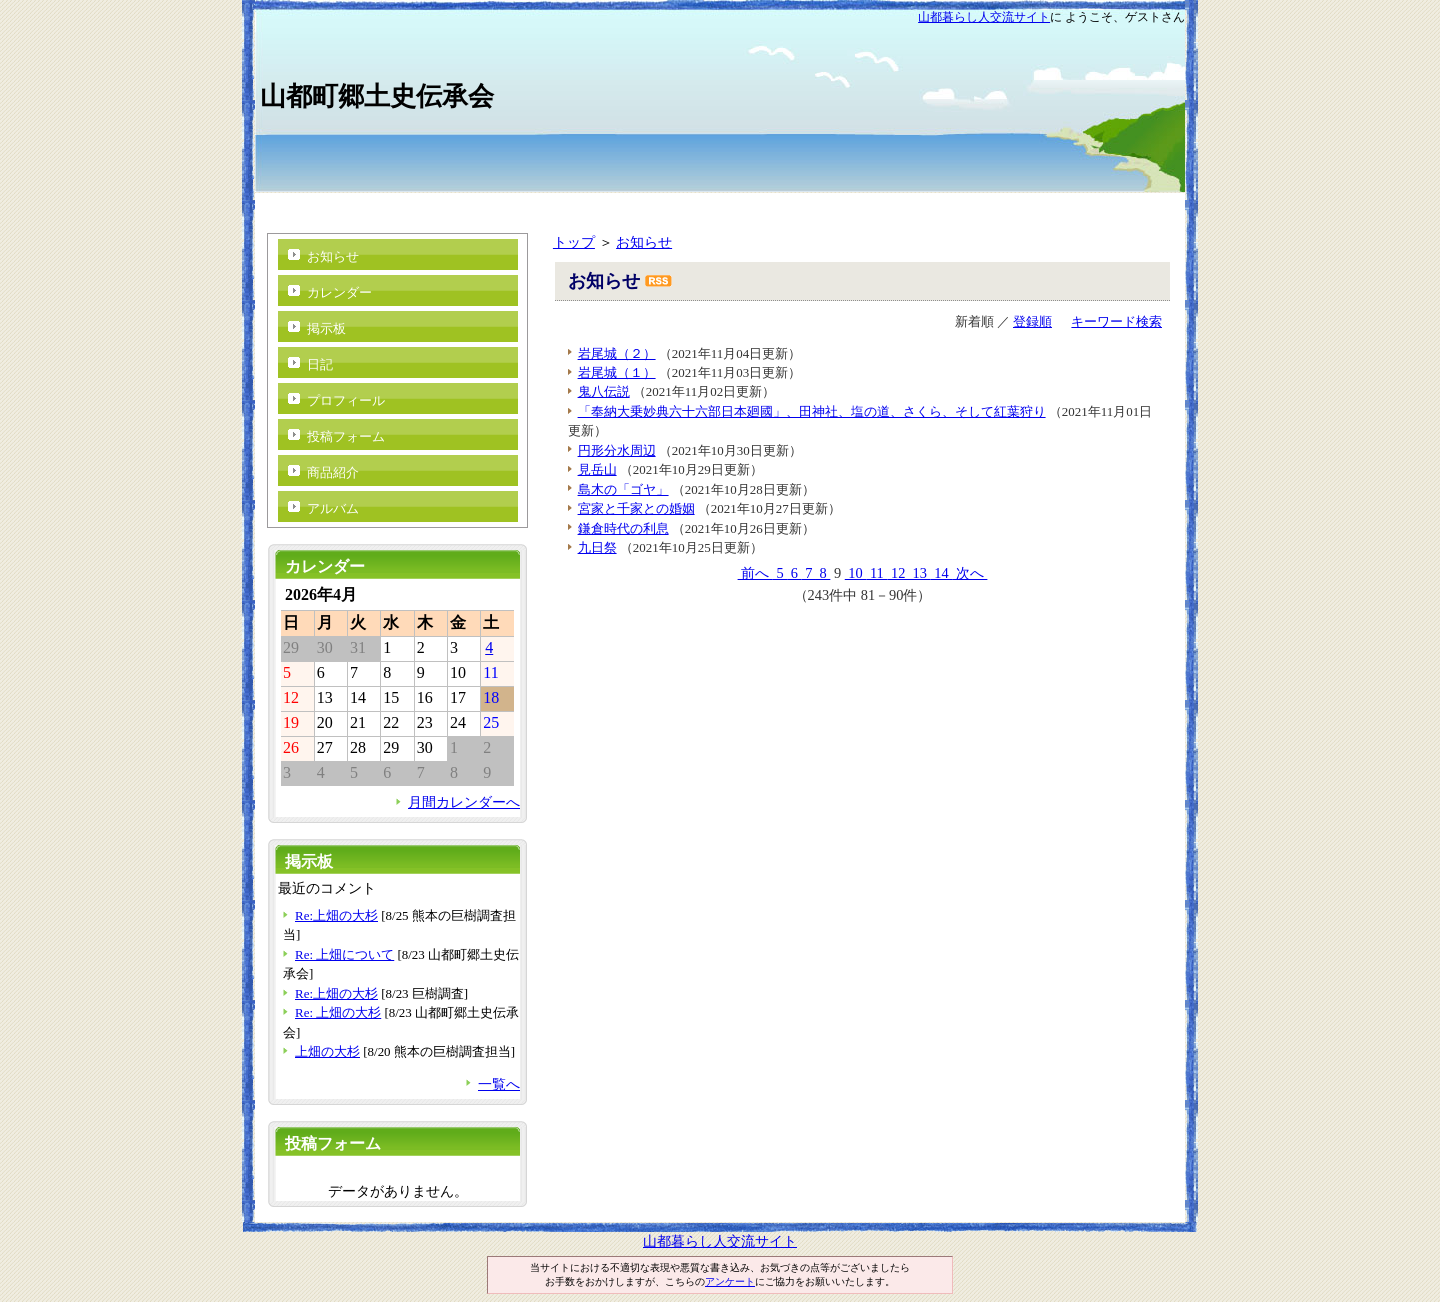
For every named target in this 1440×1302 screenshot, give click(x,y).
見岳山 (597, 469)
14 (942, 573)
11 (876, 573)
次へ (969, 573)
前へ (755, 573)
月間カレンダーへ (464, 802)
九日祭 (597, 547)
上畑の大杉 (327, 1051)
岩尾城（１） (617, 372)
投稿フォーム (346, 436)
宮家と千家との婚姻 (636, 508)
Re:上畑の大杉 (336, 915)
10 (856, 573)
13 (920, 573)
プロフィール (346, 400)
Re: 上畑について (344, 954)
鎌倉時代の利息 (623, 528)
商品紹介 (333, 472)
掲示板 (326, 328)
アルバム (333, 508)
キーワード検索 (1116, 321)
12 (898, 573)
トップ (574, 242)
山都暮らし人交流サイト (984, 17)
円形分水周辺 (617, 450)
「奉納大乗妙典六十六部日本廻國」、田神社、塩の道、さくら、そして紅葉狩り (812, 411)
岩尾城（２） (617, 353)
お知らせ (644, 242)
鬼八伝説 (604, 391)
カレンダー (339, 292)
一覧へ (499, 1084)
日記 (320, 364)
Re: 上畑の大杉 (338, 1012)
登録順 (1032, 321)
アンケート (730, 1281)
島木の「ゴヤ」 (623, 489)
